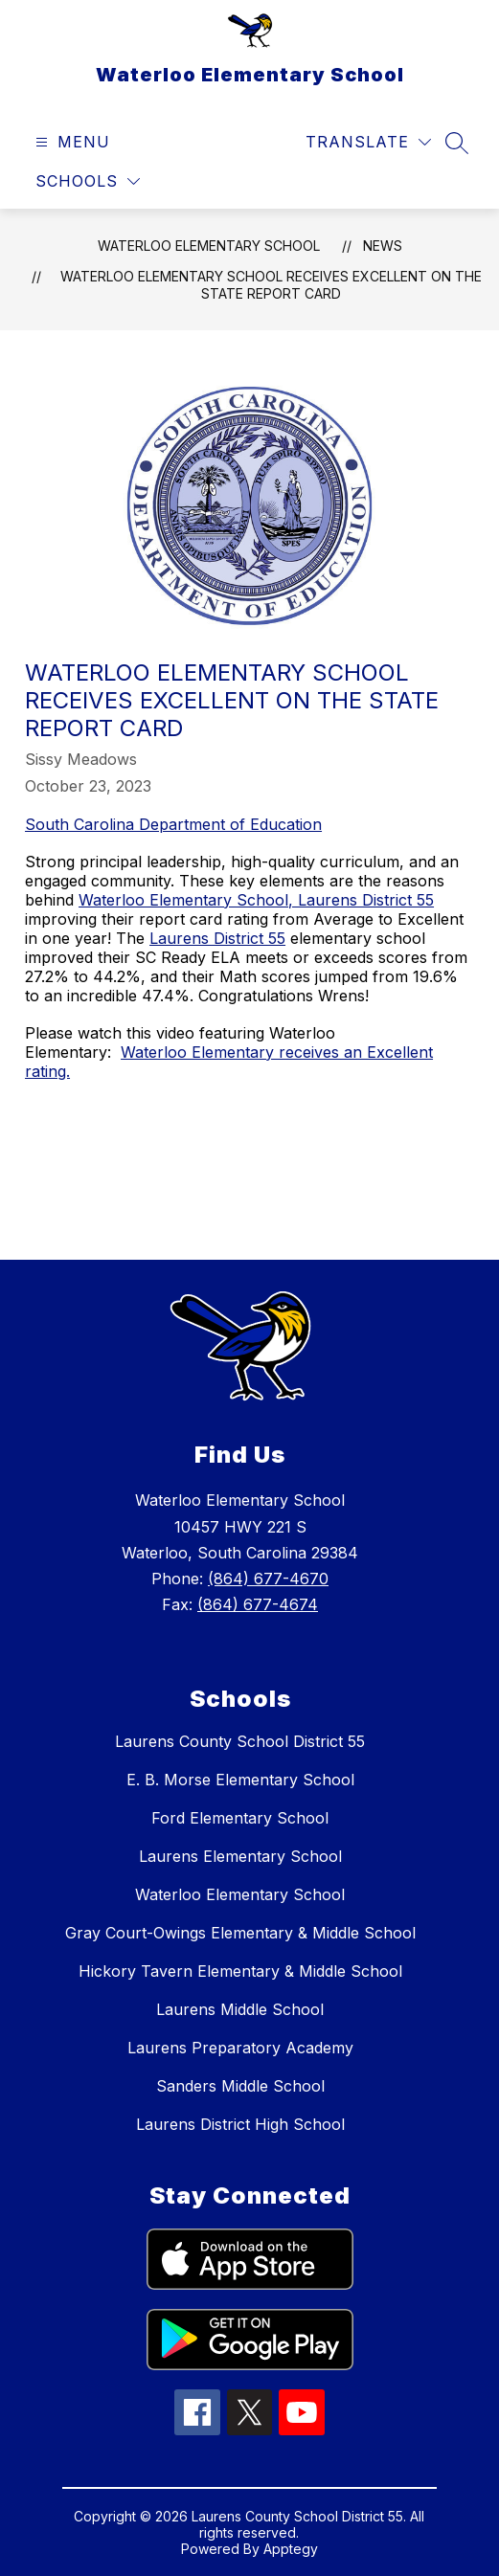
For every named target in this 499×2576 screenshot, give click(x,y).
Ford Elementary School (240, 1817)
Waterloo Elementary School (209, 245)
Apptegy (290, 2549)
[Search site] (456, 142)
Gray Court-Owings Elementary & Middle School (240, 1932)
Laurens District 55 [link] (217, 938)
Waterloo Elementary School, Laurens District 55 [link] (256, 899)
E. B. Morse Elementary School (240, 1779)
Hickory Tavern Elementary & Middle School (240, 1971)
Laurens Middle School (240, 2009)
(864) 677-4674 (257, 1604)
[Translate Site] (368, 142)
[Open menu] (70, 142)
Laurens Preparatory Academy (240, 2047)
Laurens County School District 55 (240, 1741)
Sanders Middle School (240, 2085)
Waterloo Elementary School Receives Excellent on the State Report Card (271, 285)
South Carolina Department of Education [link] (173, 824)
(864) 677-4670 (268, 1578)
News (382, 245)
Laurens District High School (240, 2124)
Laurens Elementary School (240, 1856)
